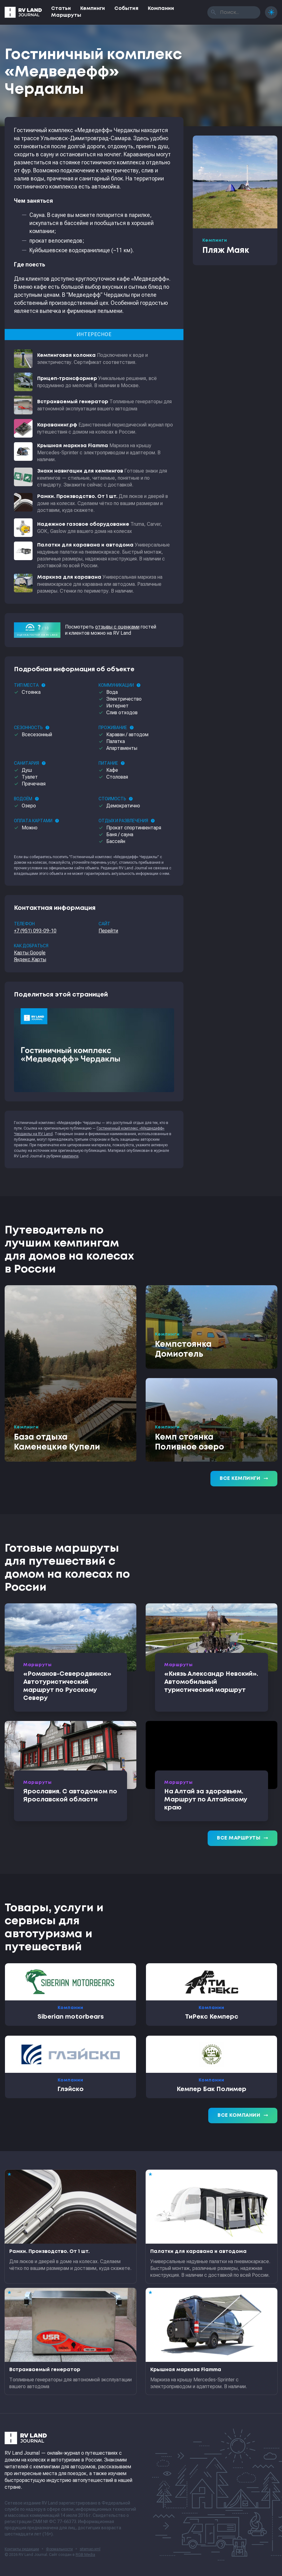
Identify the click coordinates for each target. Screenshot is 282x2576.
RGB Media (85, 2554)
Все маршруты (242, 1838)
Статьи (61, 8)
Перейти (108, 931)
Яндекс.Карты (30, 959)
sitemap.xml (90, 2549)
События (126, 8)
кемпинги (70, 1156)
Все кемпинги (244, 1479)
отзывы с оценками (117, 627)
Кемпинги (92, 8)
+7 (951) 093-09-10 (35, 931)
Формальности (59, 2549)
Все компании (243, 2115)
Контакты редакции (22, 2549)
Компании (161, 8)
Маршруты (66, 15)
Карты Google (30, 953)
